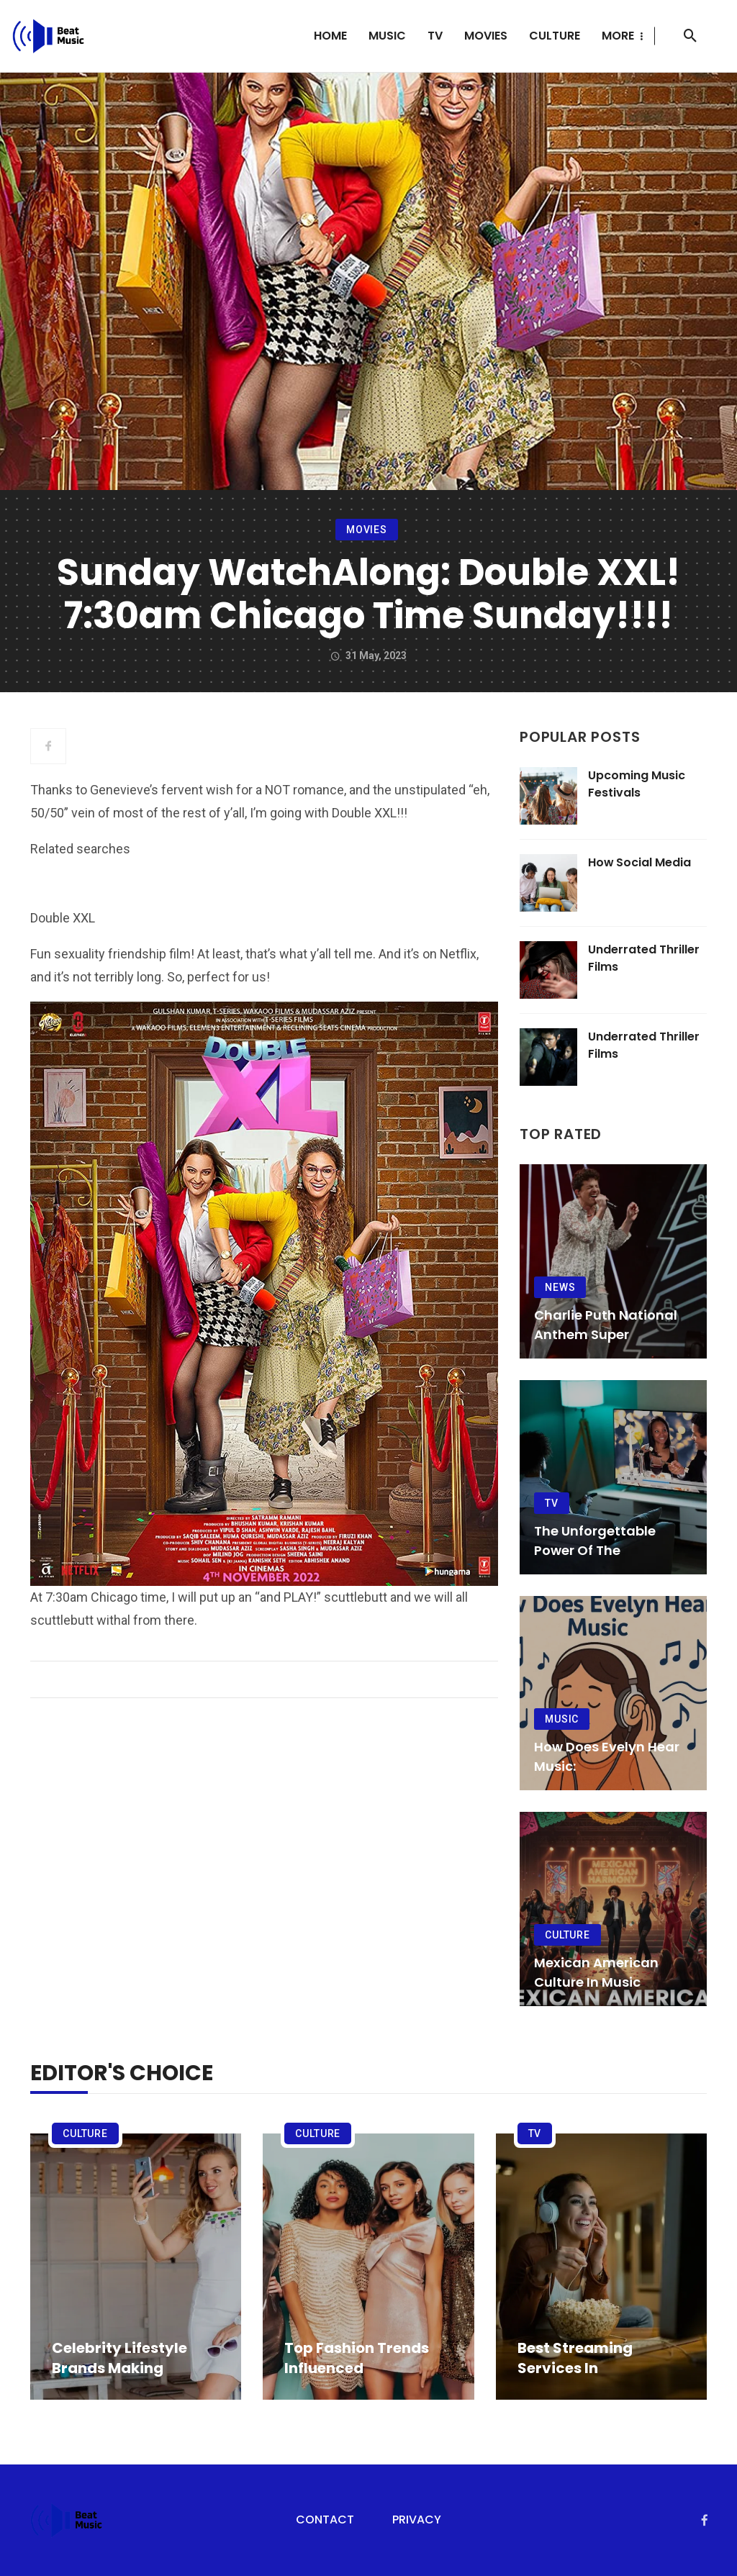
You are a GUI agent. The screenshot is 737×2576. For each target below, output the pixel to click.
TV (435, 35)
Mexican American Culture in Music (596, 1972)
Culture (554, 35)
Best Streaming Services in (575, 2358)
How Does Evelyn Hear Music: (606, 1756)
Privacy (416, 2519)
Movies (485, 35)
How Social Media (639, 862)
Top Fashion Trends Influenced (356, 2358)
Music (387, 35)
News (560, 1287)
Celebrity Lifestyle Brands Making (119, 2358)
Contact (325, 2519)
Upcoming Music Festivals (636, 784)
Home (330, 35)
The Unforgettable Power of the (595, 1540)
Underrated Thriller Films (644, 958)
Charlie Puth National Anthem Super (605, 1324)
